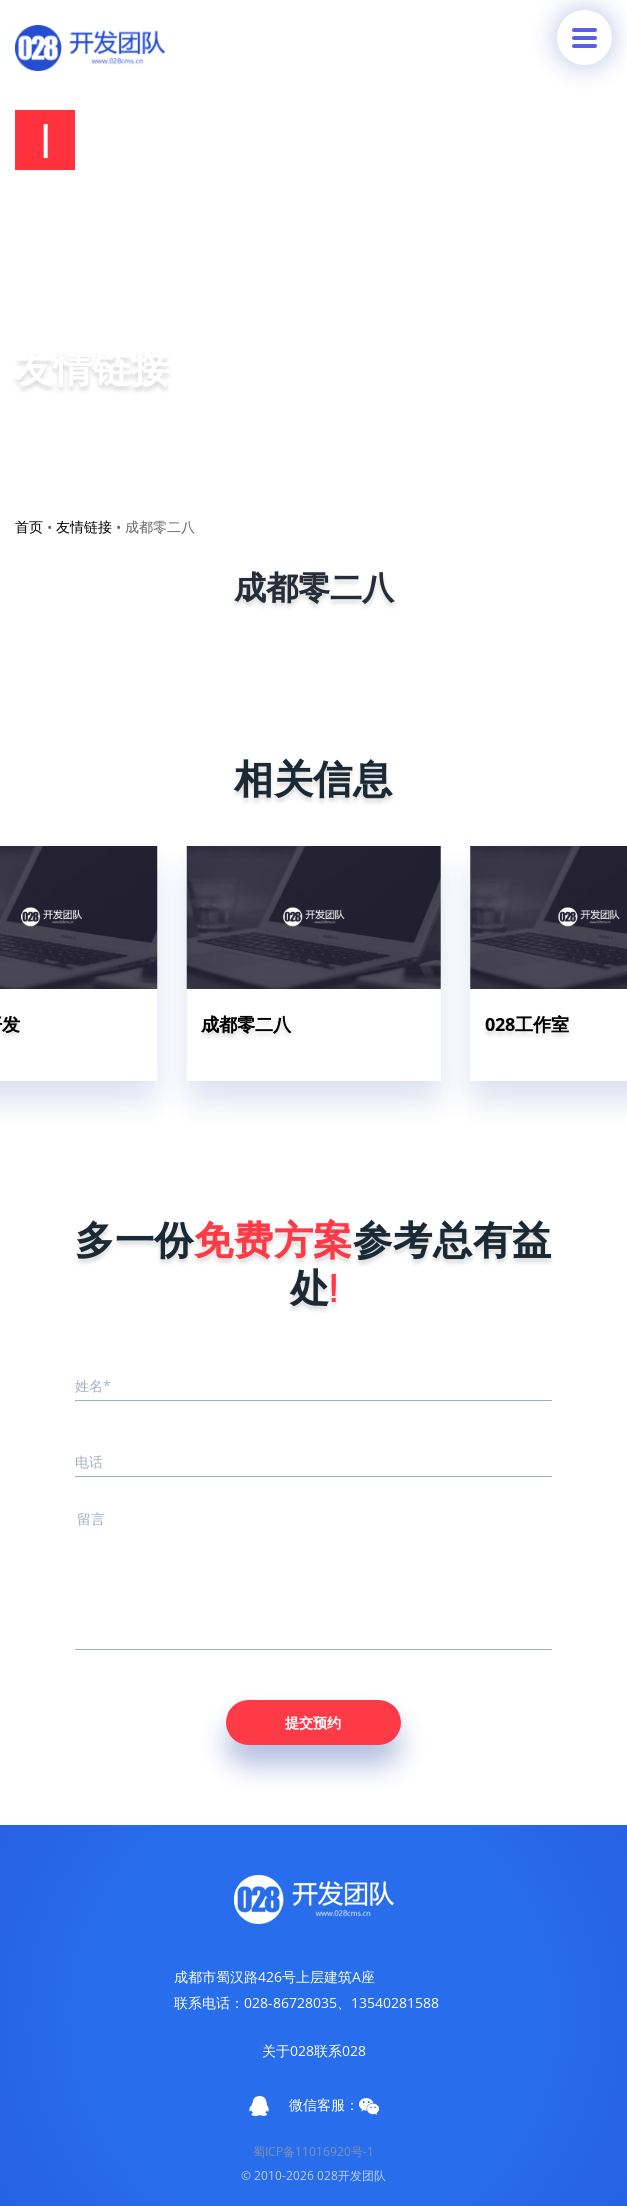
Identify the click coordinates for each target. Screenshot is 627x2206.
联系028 (340, 2050)
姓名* (93, 1385)
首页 (29, 526)
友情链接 (84, 526)
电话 (89, 1461)
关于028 (288, 2050)
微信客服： (334, 2105)
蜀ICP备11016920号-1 (313, 2151)
